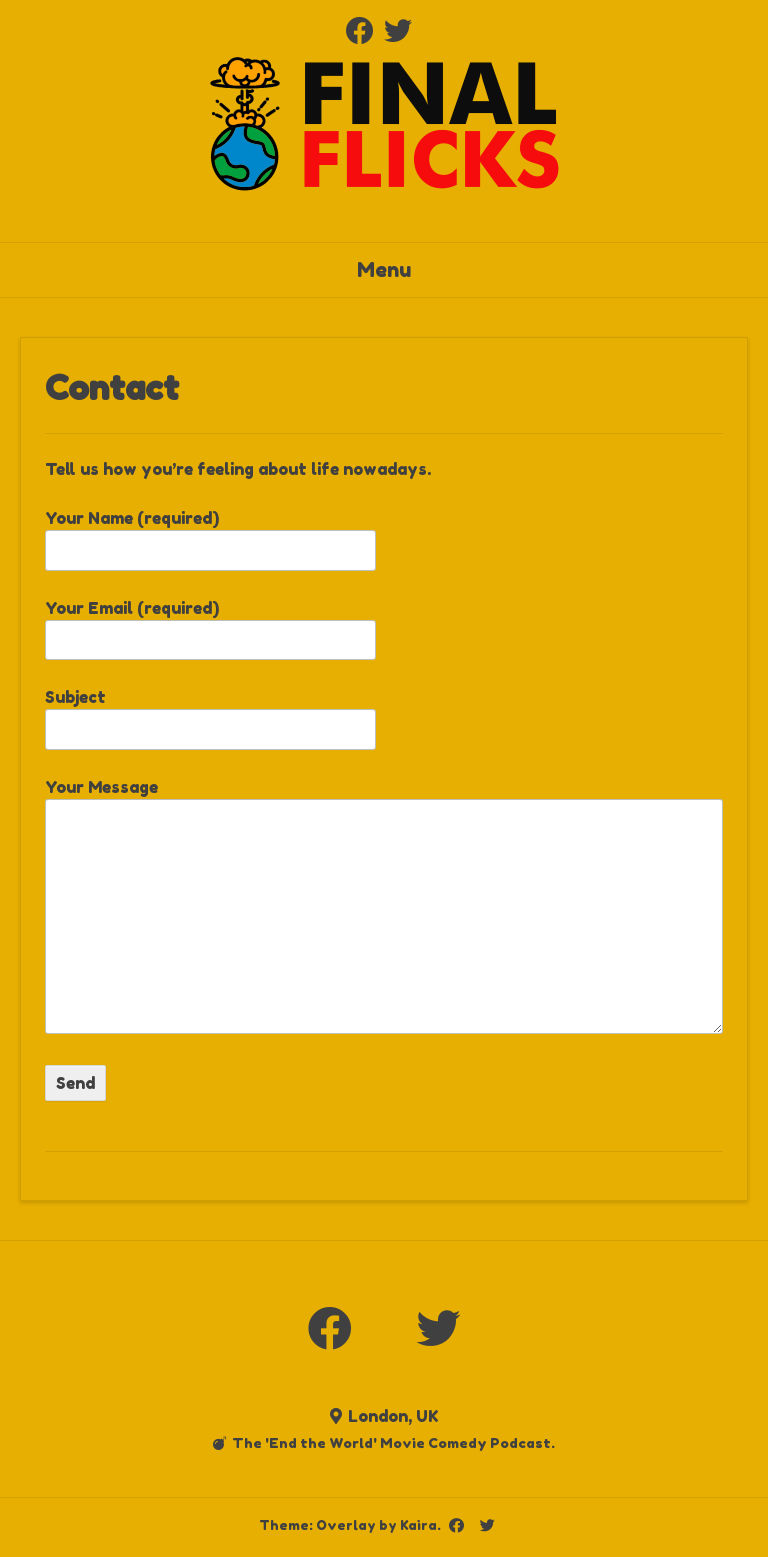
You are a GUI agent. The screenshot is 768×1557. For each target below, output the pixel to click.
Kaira (418, 1525)
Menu (384, 270)
